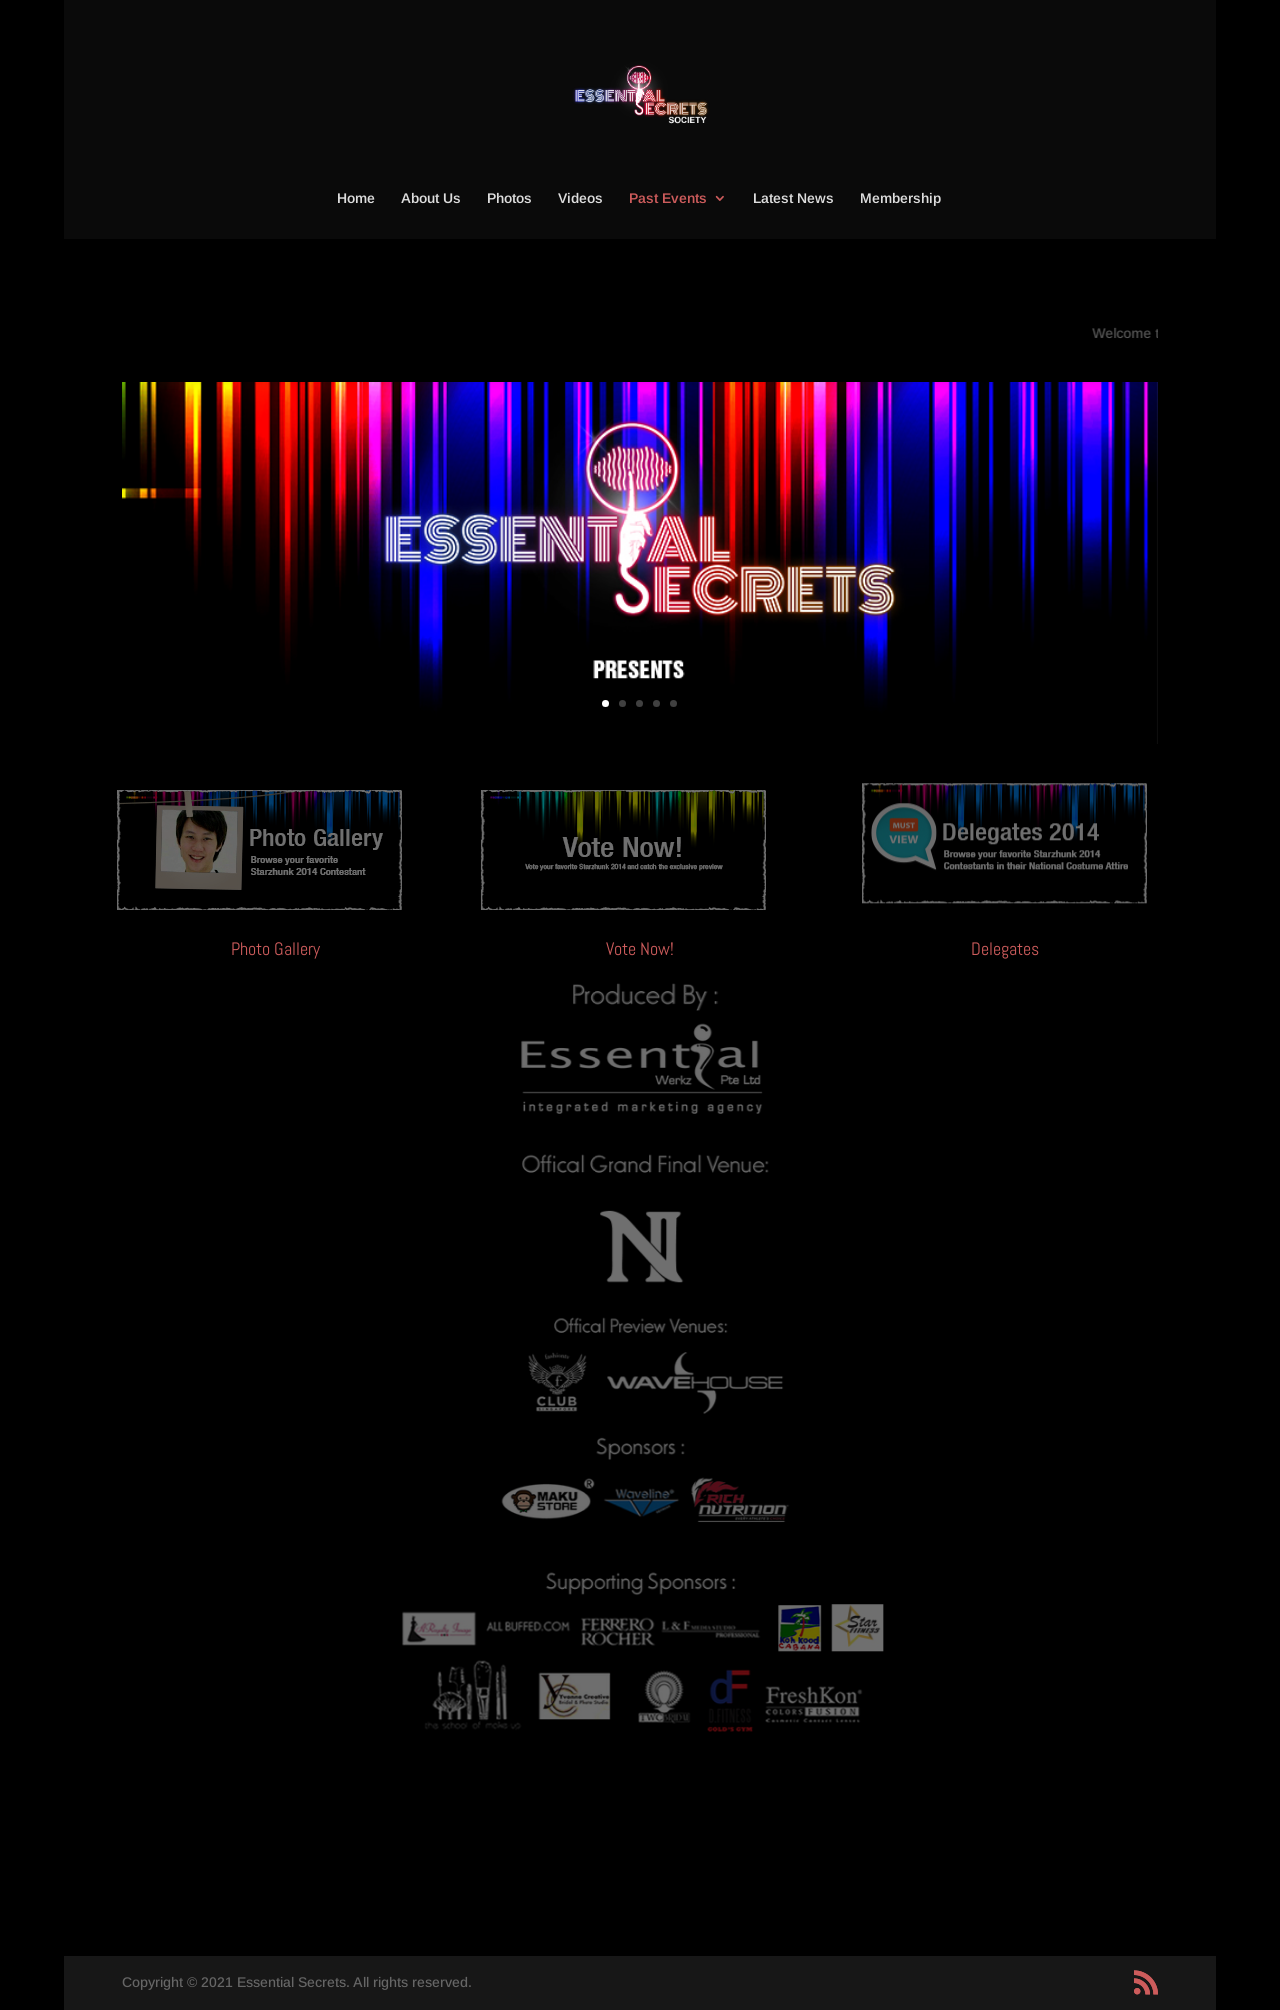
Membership (900, 198)
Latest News (793, 198)
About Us (431, 198)
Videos (580, 198)
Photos (509, 198)
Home (356, 198)
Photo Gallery (275, 948)
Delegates (1005, 948)
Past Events (668, 198)
